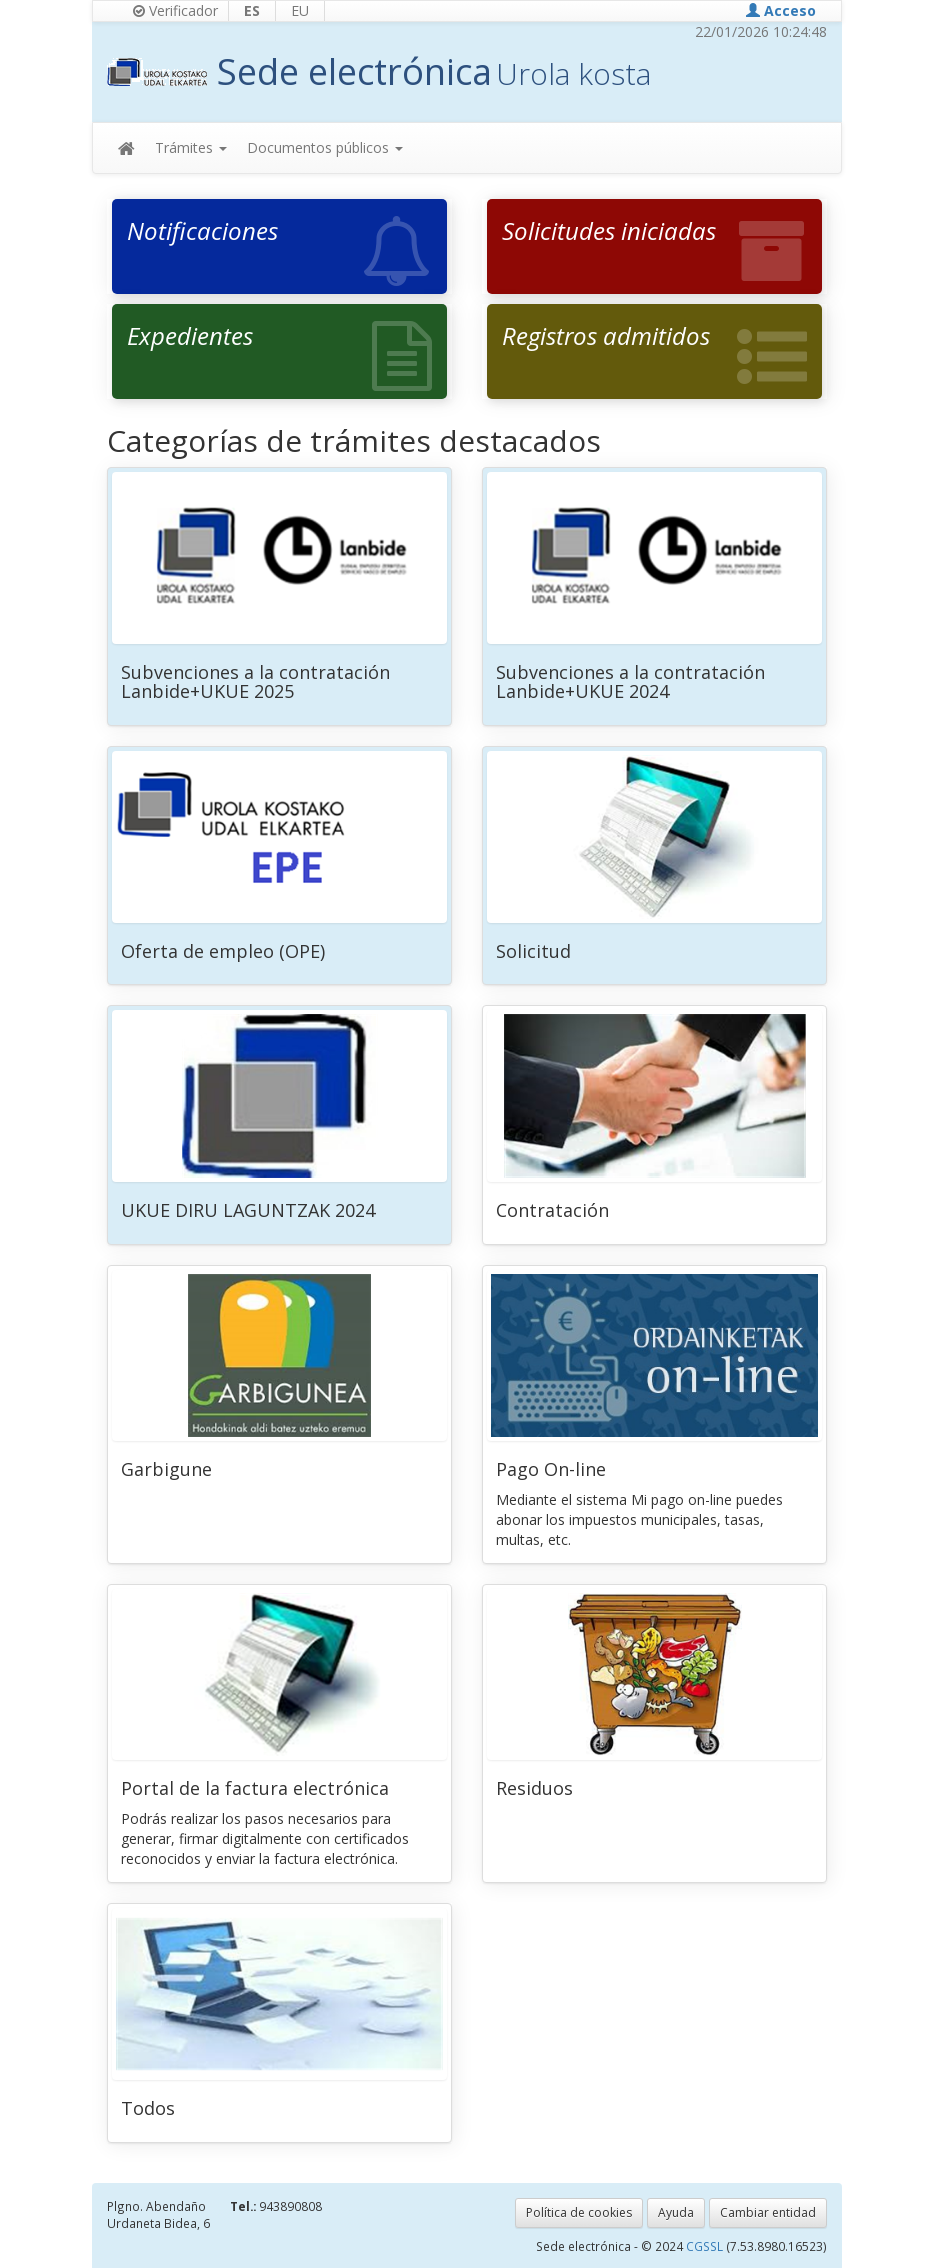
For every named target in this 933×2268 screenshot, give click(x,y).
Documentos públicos (325, 147)
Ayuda (676, 2212)
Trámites (191, 147)
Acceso (781, 10)
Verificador (175, 10)
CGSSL (706, 2246)
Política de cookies (579, 2212)
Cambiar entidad (768, 2212)
